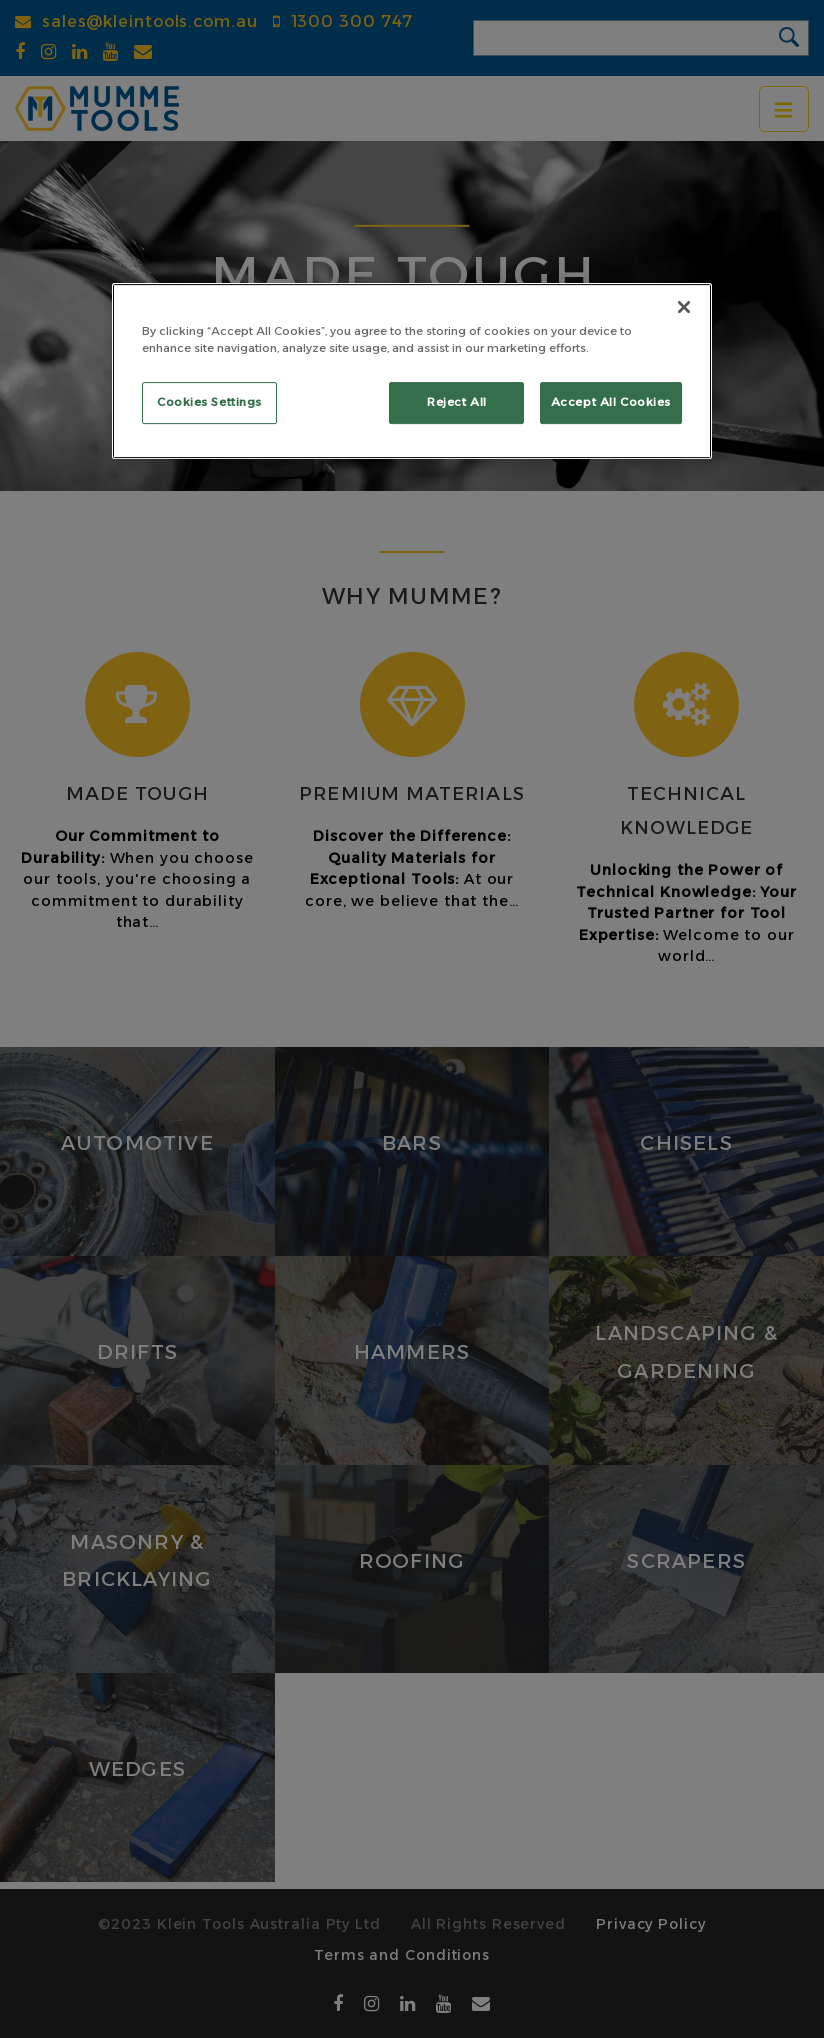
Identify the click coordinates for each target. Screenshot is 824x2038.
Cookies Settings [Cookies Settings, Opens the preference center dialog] (209, 402)
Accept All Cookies (611, 402)
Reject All (457, 402)
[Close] (684, 307)
